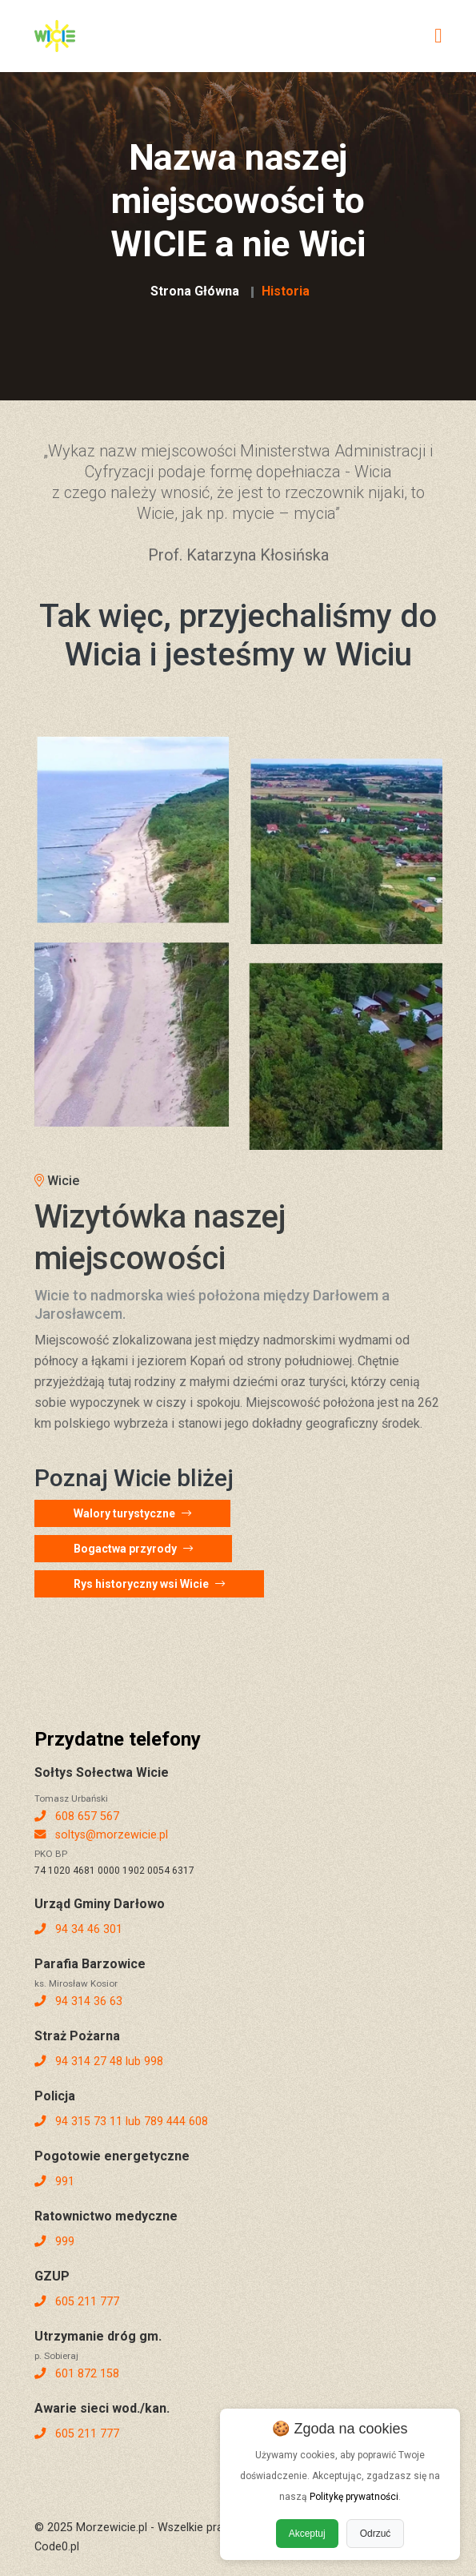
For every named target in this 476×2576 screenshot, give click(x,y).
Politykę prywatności (354, 2496)
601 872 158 (76, 2374)
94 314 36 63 (78, 2001)
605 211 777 (76, 2302)
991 (54, 2181)
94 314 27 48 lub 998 (98, 2061)
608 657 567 (76, 1816)
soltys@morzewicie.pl (101, 1835)
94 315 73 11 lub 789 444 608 (121, 2121)
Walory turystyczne (132, 1513)
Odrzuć (375, 2533)
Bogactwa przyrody (133, 1548)
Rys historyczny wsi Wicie (149, 1583)
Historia (286, 291)
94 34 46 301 (78, 1929)
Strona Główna (194, 291)
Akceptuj (307, 2533)
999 (54, 2241)
